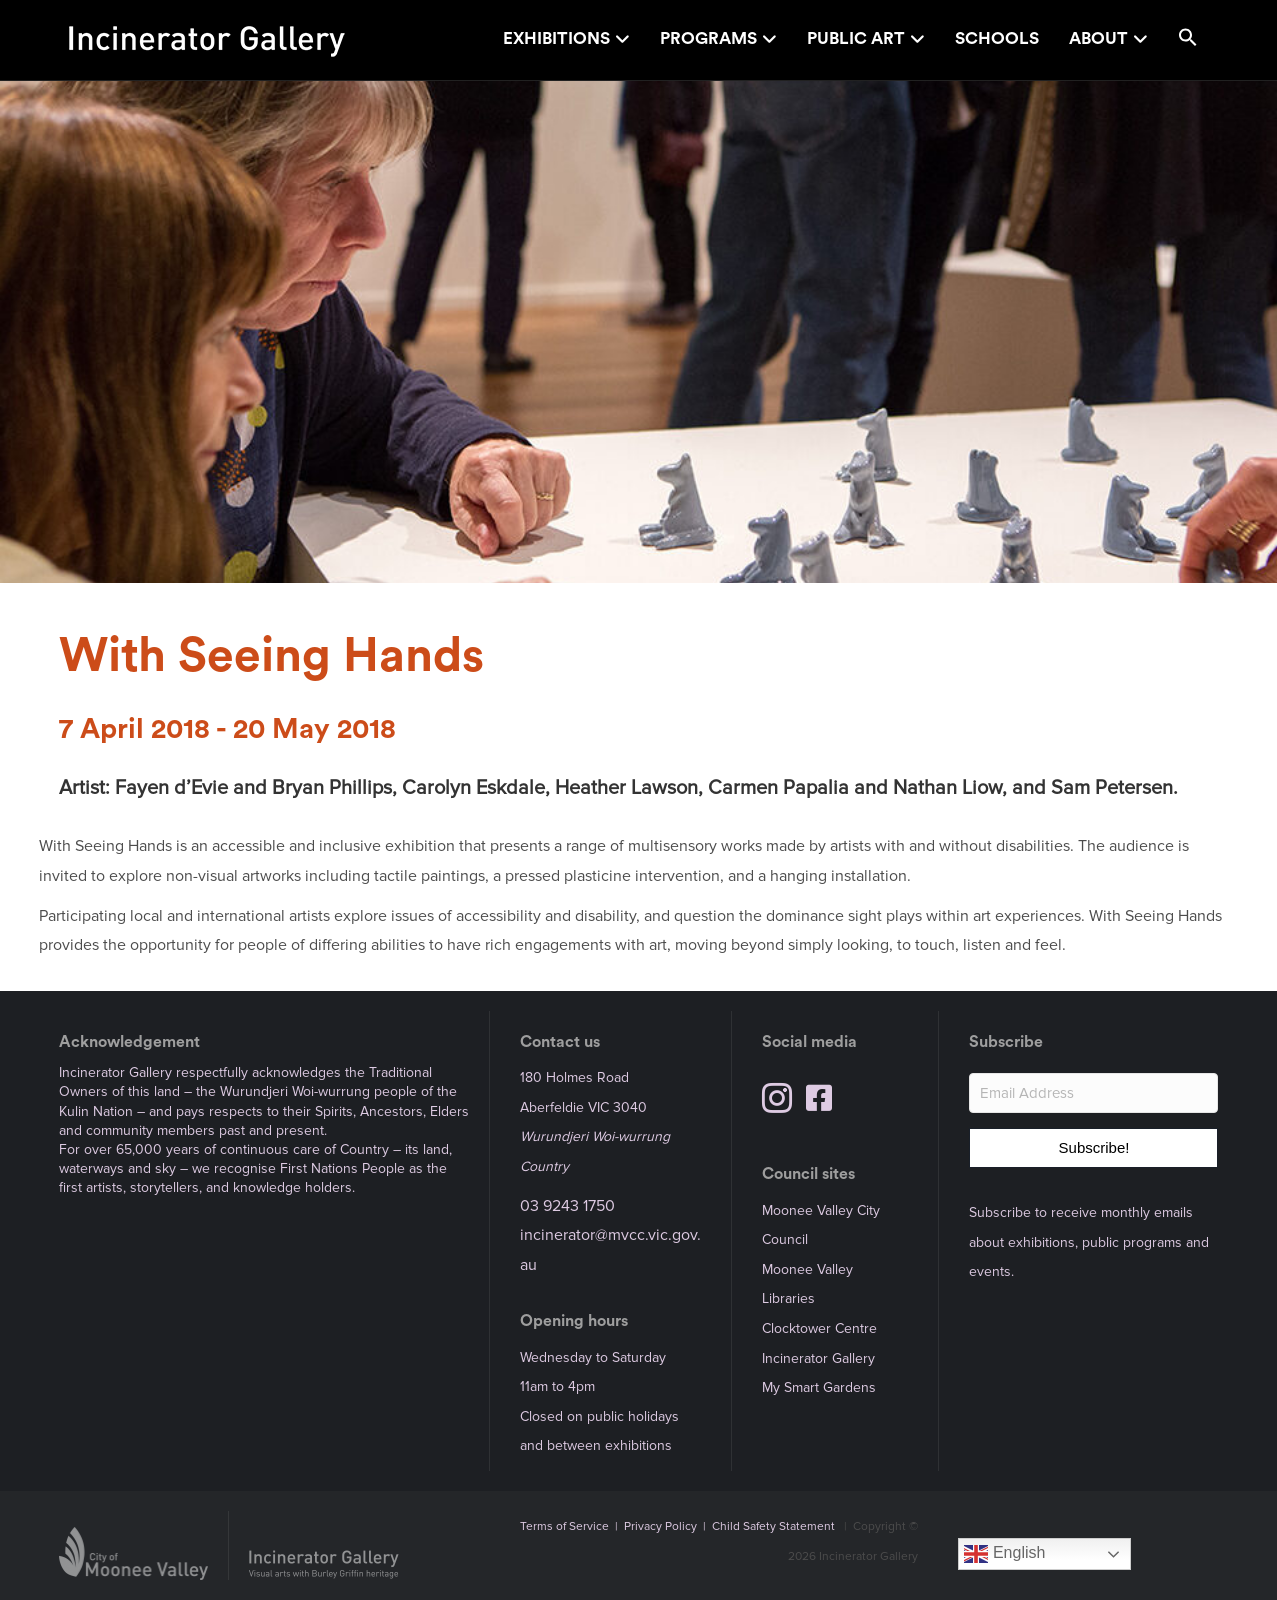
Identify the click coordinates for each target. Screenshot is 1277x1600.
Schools (997, 38)
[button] (1188, 40)
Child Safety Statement (773, 1526)
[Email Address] (1093, 1093)
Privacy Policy (660, 1526)
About (1098, 38)
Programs (708, 38)
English (1004, 1554)
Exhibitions (556, 38)
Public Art (856, 38)
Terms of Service (564, 1526)
